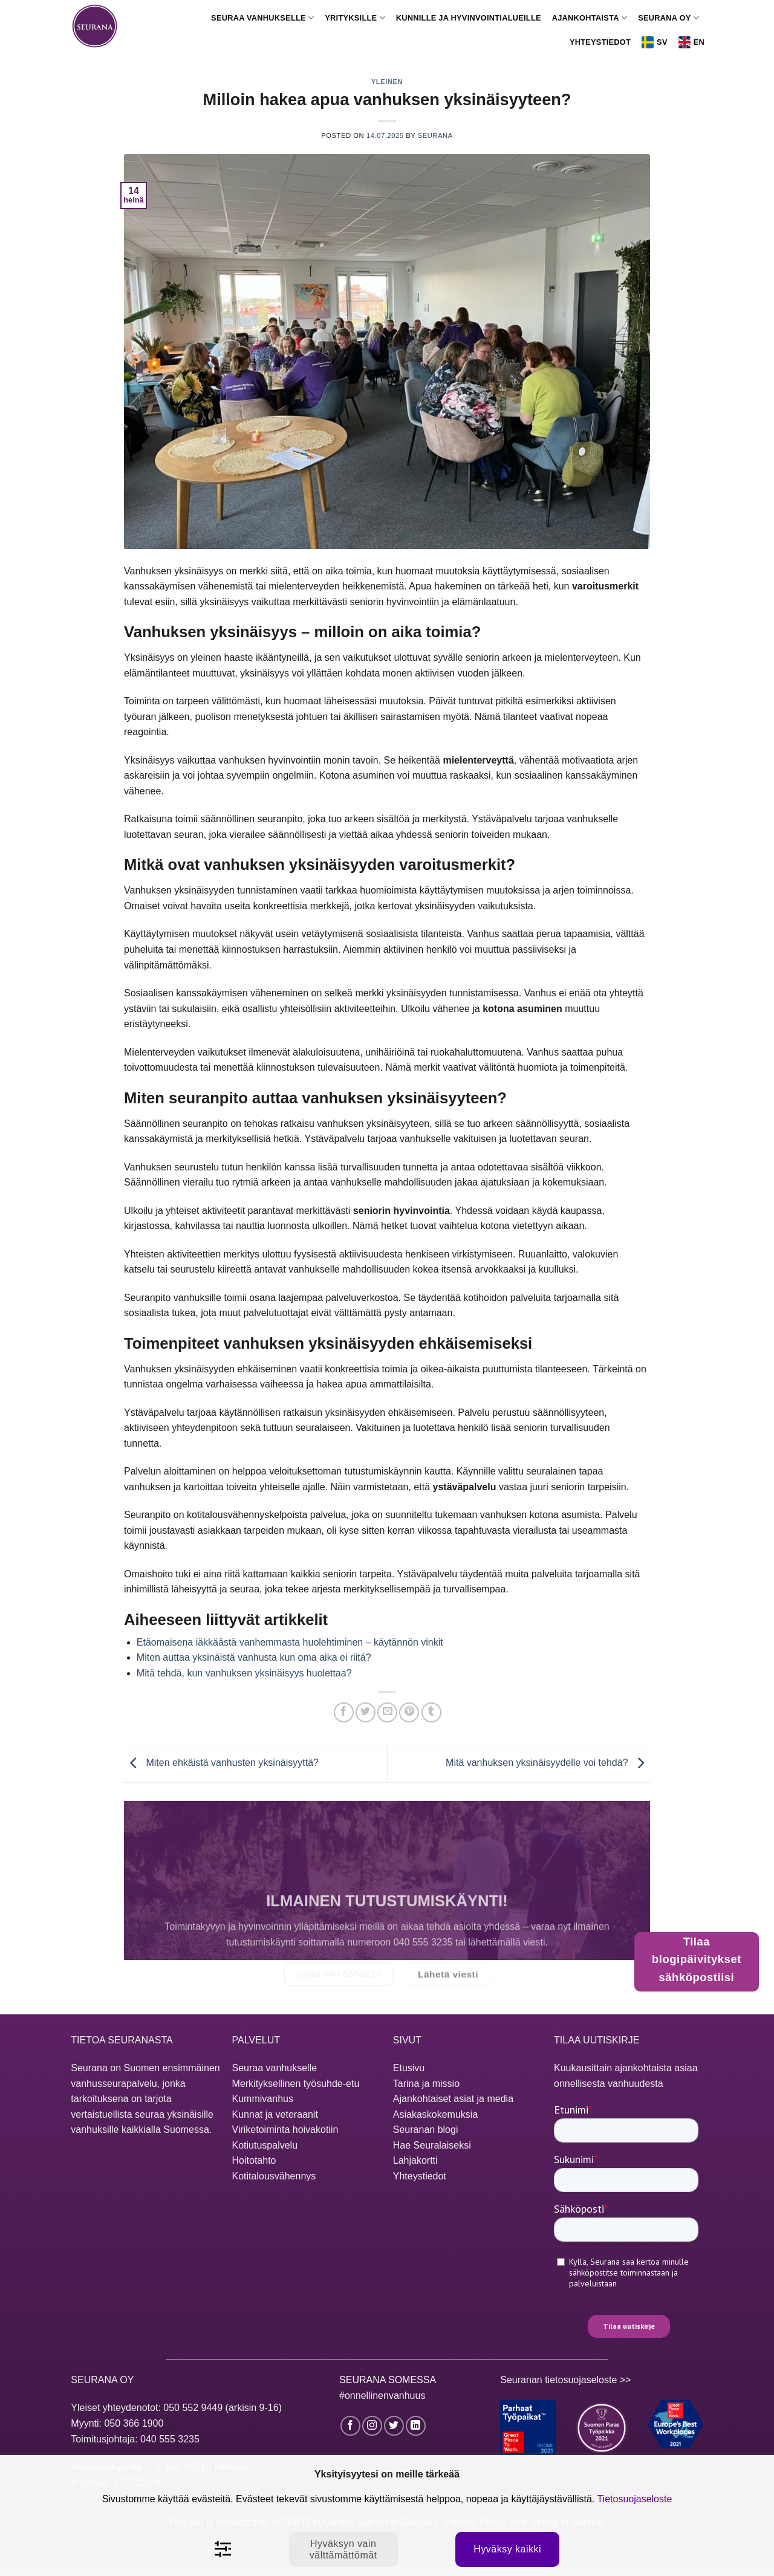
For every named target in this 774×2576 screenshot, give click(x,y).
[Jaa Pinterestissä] (409, 1712)
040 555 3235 (170, 2439)
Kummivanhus (262, 2099)
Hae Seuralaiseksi (432, 2145)
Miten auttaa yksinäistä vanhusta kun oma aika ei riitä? (254, 1657)
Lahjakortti (415, 2160)
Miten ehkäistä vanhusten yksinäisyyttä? (221, 1763)
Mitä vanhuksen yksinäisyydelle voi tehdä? (548, 1763)
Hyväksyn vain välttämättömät (343, 2549)
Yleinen (387, 81)
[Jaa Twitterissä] (366, 1712)
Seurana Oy (668, 18)
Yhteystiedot (600, 42)
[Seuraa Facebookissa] (350, 2426)
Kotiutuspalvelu (265, 2145)
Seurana (435, 135)
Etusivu (408, 2068)
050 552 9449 (193, 2407)
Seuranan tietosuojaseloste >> (565, 2380)
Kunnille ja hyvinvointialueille (468, 17)
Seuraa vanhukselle (262, 18)
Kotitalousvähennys (274, 2176)
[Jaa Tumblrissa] (431, 1712)
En (691, 42)
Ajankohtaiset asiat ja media (453, 2099)
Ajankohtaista (589, 18)
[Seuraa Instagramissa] (372, 2426)
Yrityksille (355, 18)
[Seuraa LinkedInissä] (416, 2426)
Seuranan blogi (425, 2129)
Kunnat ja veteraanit (275, 2114)
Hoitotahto (254, 2160)
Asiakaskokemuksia (435, 2114)
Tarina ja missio (426, 2083)
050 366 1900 (133, 2423)
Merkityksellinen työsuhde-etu (296, 2083)
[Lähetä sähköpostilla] (387, 1712)
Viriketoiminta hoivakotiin (285, 2129)
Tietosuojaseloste (634, 2499)
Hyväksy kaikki (507, 2549)
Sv (655, 42)
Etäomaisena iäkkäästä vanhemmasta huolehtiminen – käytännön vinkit (290, 1642)
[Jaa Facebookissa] (344, 1712)
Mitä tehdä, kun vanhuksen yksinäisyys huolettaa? (244, 1673)
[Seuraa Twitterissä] (394, 2426)
